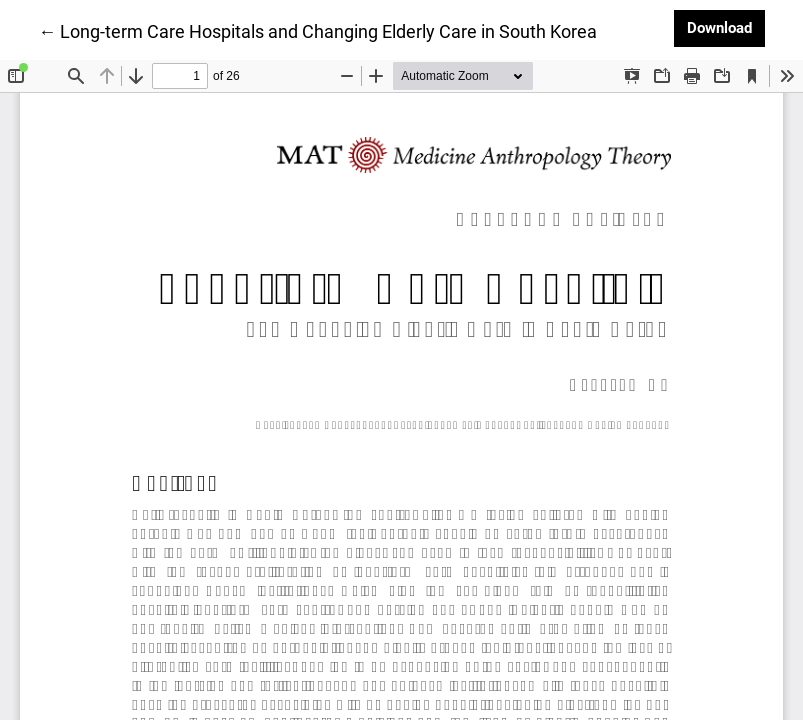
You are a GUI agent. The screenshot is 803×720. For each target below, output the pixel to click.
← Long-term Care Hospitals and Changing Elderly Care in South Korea (317, 30)
